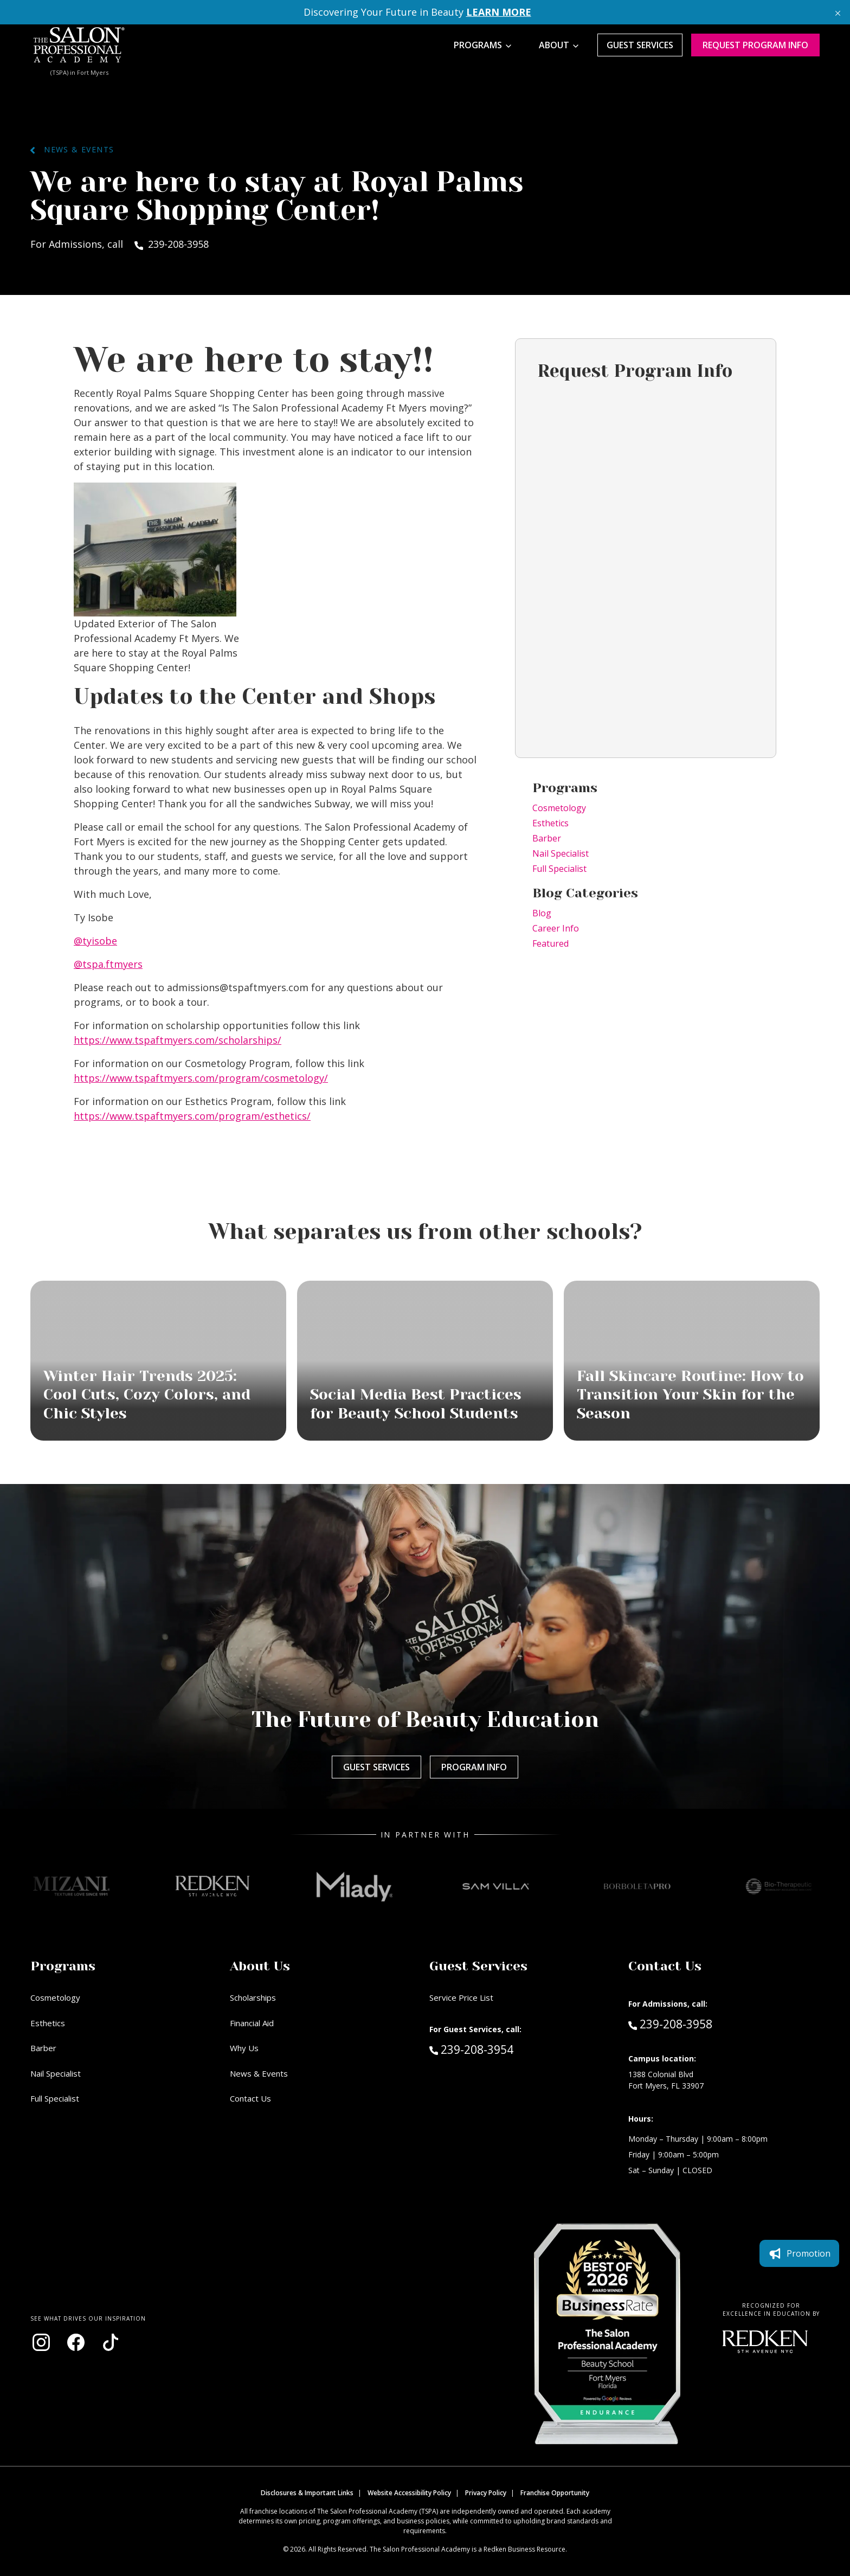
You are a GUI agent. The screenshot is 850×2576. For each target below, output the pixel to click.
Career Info (555, 928)
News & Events (72, 149)
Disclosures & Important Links (307, 2492)
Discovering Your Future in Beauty (417, 11)
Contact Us (250, 2098)
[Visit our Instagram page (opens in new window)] (41, 2342)
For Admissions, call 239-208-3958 (119, 243)
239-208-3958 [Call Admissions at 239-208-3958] (670, 2023)
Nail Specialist (560, 853)
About (554, 45)
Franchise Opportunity (554, 2492)
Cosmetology (559, 808)
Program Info (474, 1767)
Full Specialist (559, 869)
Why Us (244, 2047)
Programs (478, 45)
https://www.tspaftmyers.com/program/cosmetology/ (201, 1077)
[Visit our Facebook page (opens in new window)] (76, 2342)
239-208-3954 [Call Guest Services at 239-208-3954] (471, 2049)
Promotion (799, 2253)
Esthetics (550, 823)
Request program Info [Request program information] (755, 45)
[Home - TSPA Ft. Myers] (79, 45)
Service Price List (461, 1997)
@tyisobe (95, 940)
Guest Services (640, 45)
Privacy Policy (485, 2492)
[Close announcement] (838, 12)
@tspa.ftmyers (108, 964)
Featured (550, 943)
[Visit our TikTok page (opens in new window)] (110, 2342)
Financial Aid (252, 2023)
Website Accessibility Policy (409, 2492)
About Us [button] (260, 1966)
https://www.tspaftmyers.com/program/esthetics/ (192, 1115)
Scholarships (253, 1997)
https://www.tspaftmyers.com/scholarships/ (177, 1039)
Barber (546, 838)
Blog (541, 913)
